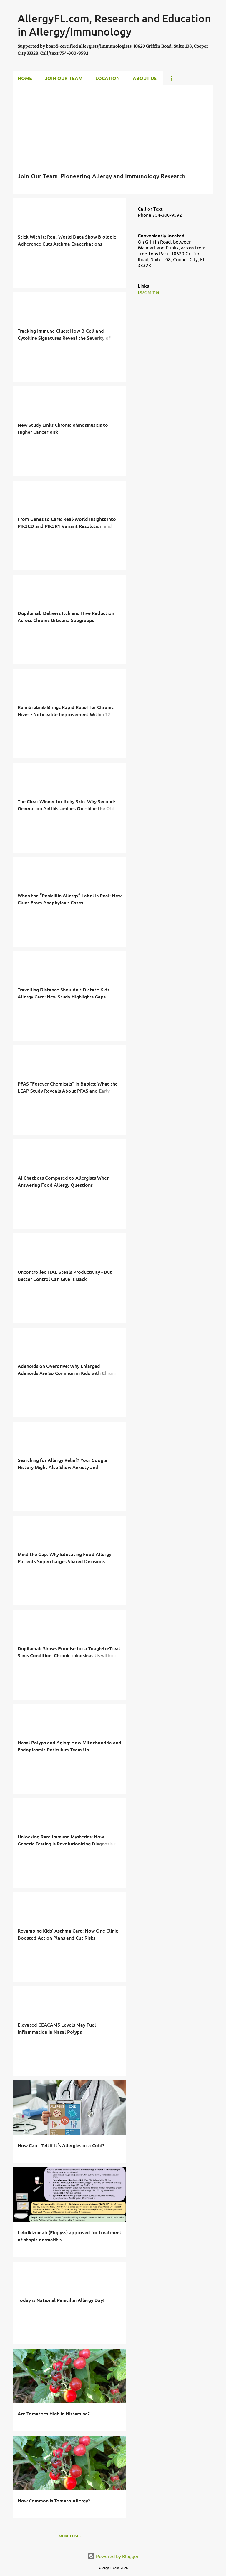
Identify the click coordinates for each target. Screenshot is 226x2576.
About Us (145, 78)
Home (25, 78)
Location (107, 78)
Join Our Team (63, 78)
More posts (69, 2535)
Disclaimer (148, 292)
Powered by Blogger (113, 2556)
